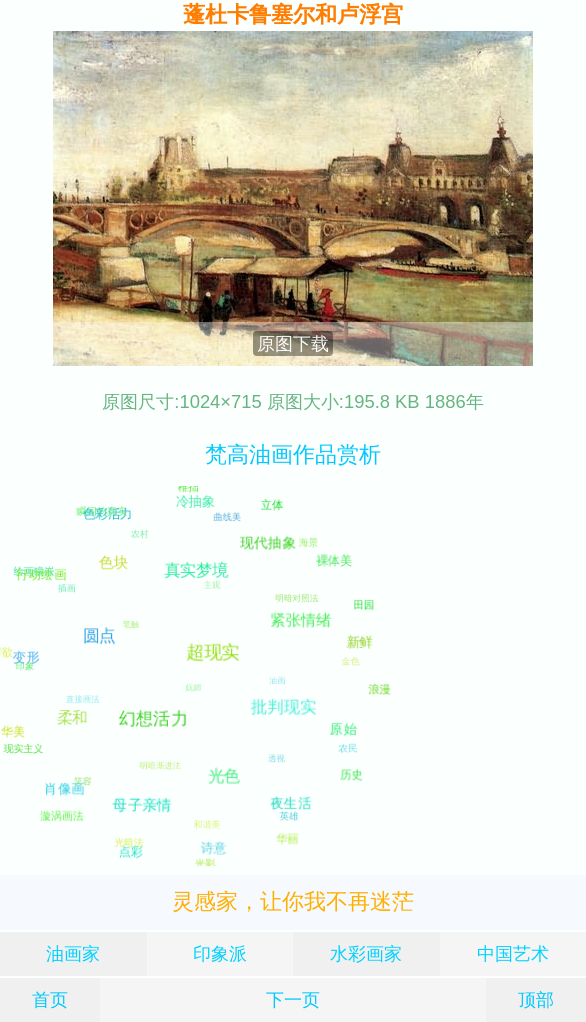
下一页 (293, 999)
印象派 (220, 953)
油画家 (73, 953)
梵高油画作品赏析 (293, 454)
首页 (50, 999)
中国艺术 (513, 953)
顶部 (536, 999)
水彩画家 (366, 953)
